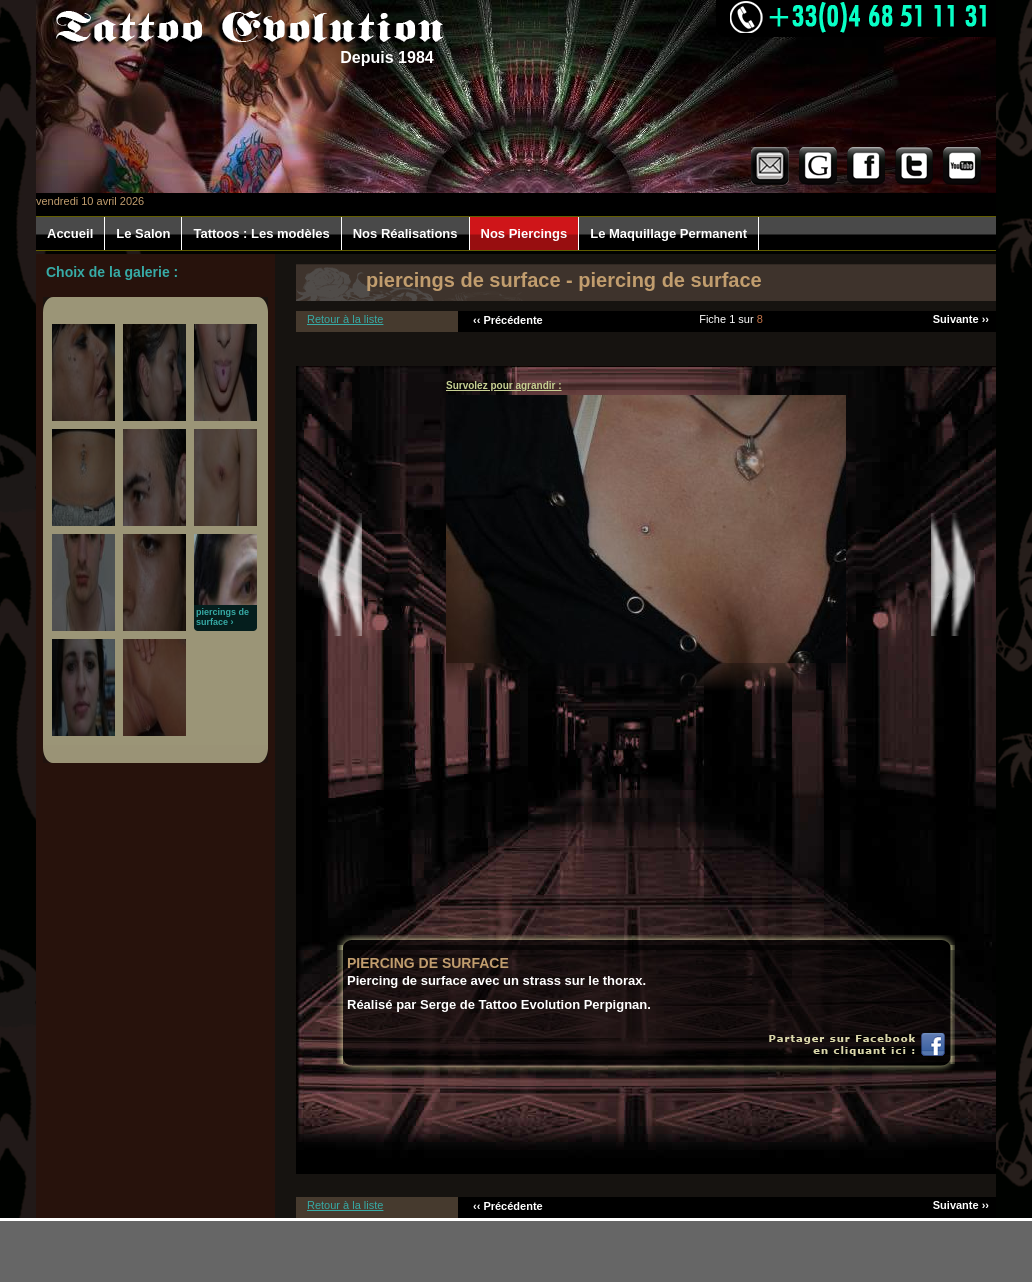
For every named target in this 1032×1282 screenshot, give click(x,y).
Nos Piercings (524, 233)
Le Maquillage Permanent (668, 233)
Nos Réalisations (405, 233)
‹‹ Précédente (508, 320)
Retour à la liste (345, 319)
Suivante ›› (961, 319)
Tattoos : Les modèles (261, 233)
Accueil (70, 233)
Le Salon (143, 233)
